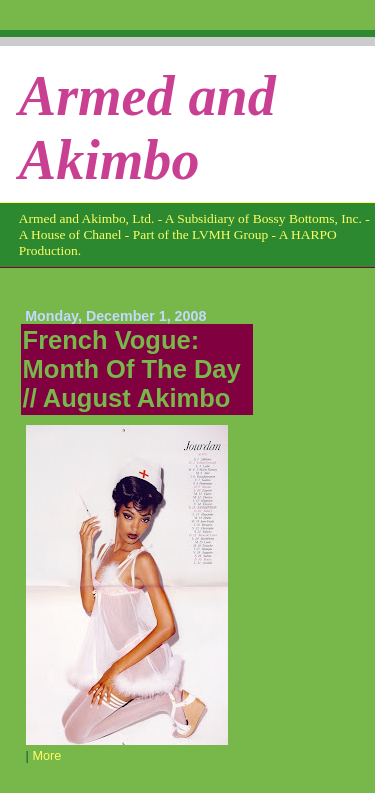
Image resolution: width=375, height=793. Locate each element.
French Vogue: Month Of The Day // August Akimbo (132, 369)
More (46, 756)
